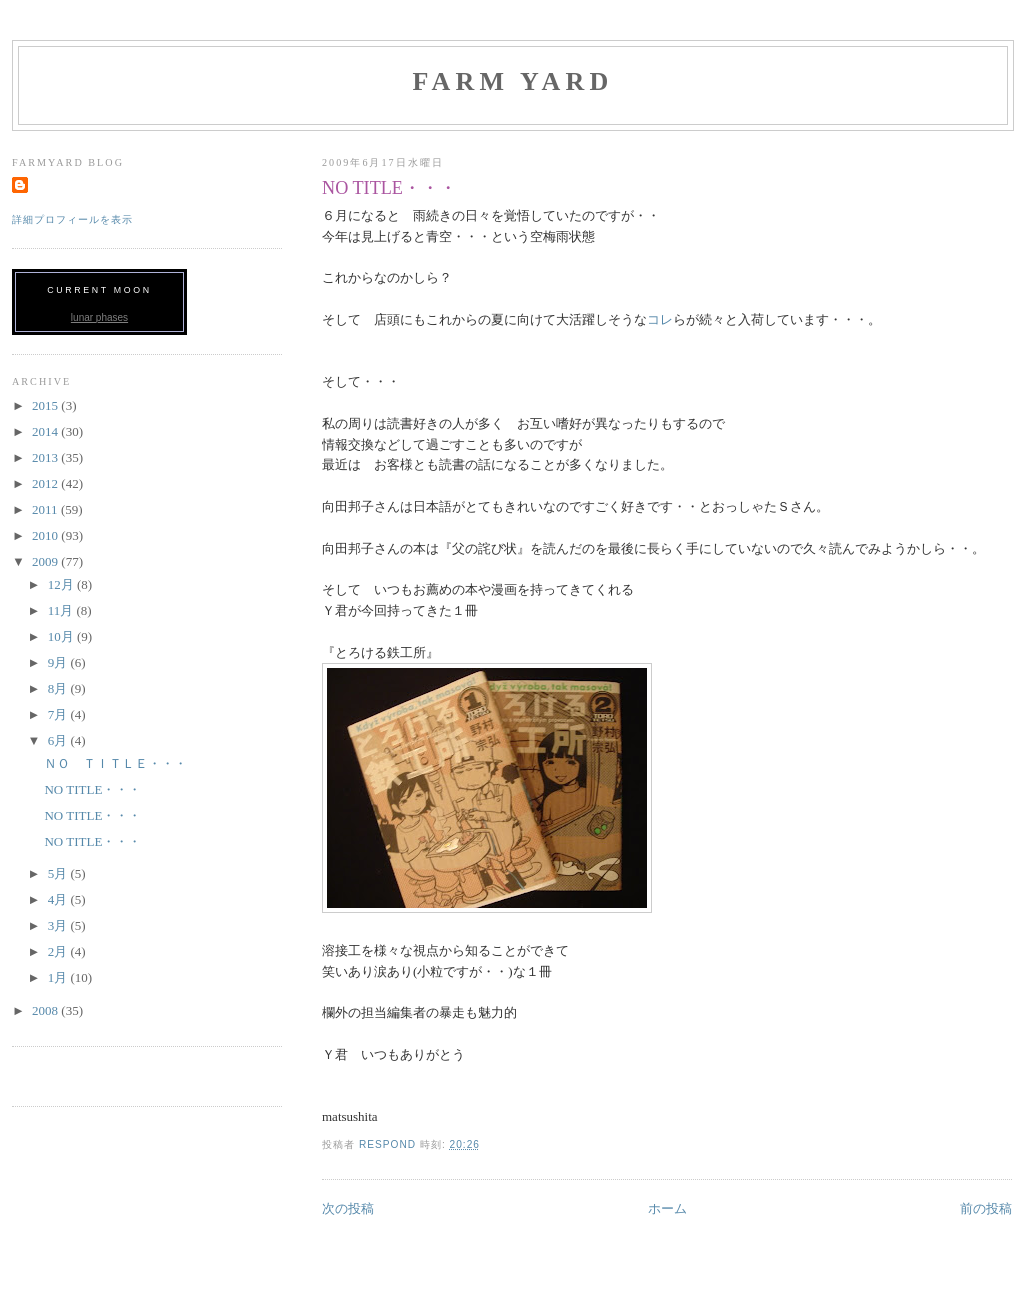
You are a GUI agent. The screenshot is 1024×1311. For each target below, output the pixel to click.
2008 (46, 1010)
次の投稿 (348, 1208)
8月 (59, 688)
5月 (59, 873)
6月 (59, 740)
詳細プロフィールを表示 (72, 219)
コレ (660, 319)
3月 (59, 925)
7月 (59, 714)
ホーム (667, 1208)
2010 (46, 535)
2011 (46, 509)
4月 (59, 899)
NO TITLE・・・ (92, 789)
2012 (46, 483)
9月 (59, 662)
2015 (46, 405)
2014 (46, 431)
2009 (46, 561)
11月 (62, 610)
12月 (62, 584)
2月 (59, 951)
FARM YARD (512, 81)
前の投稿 (986, 1208)
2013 (46, 457)
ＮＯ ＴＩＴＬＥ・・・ (115, 763)
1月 (59, 977)
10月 (62, 636)
